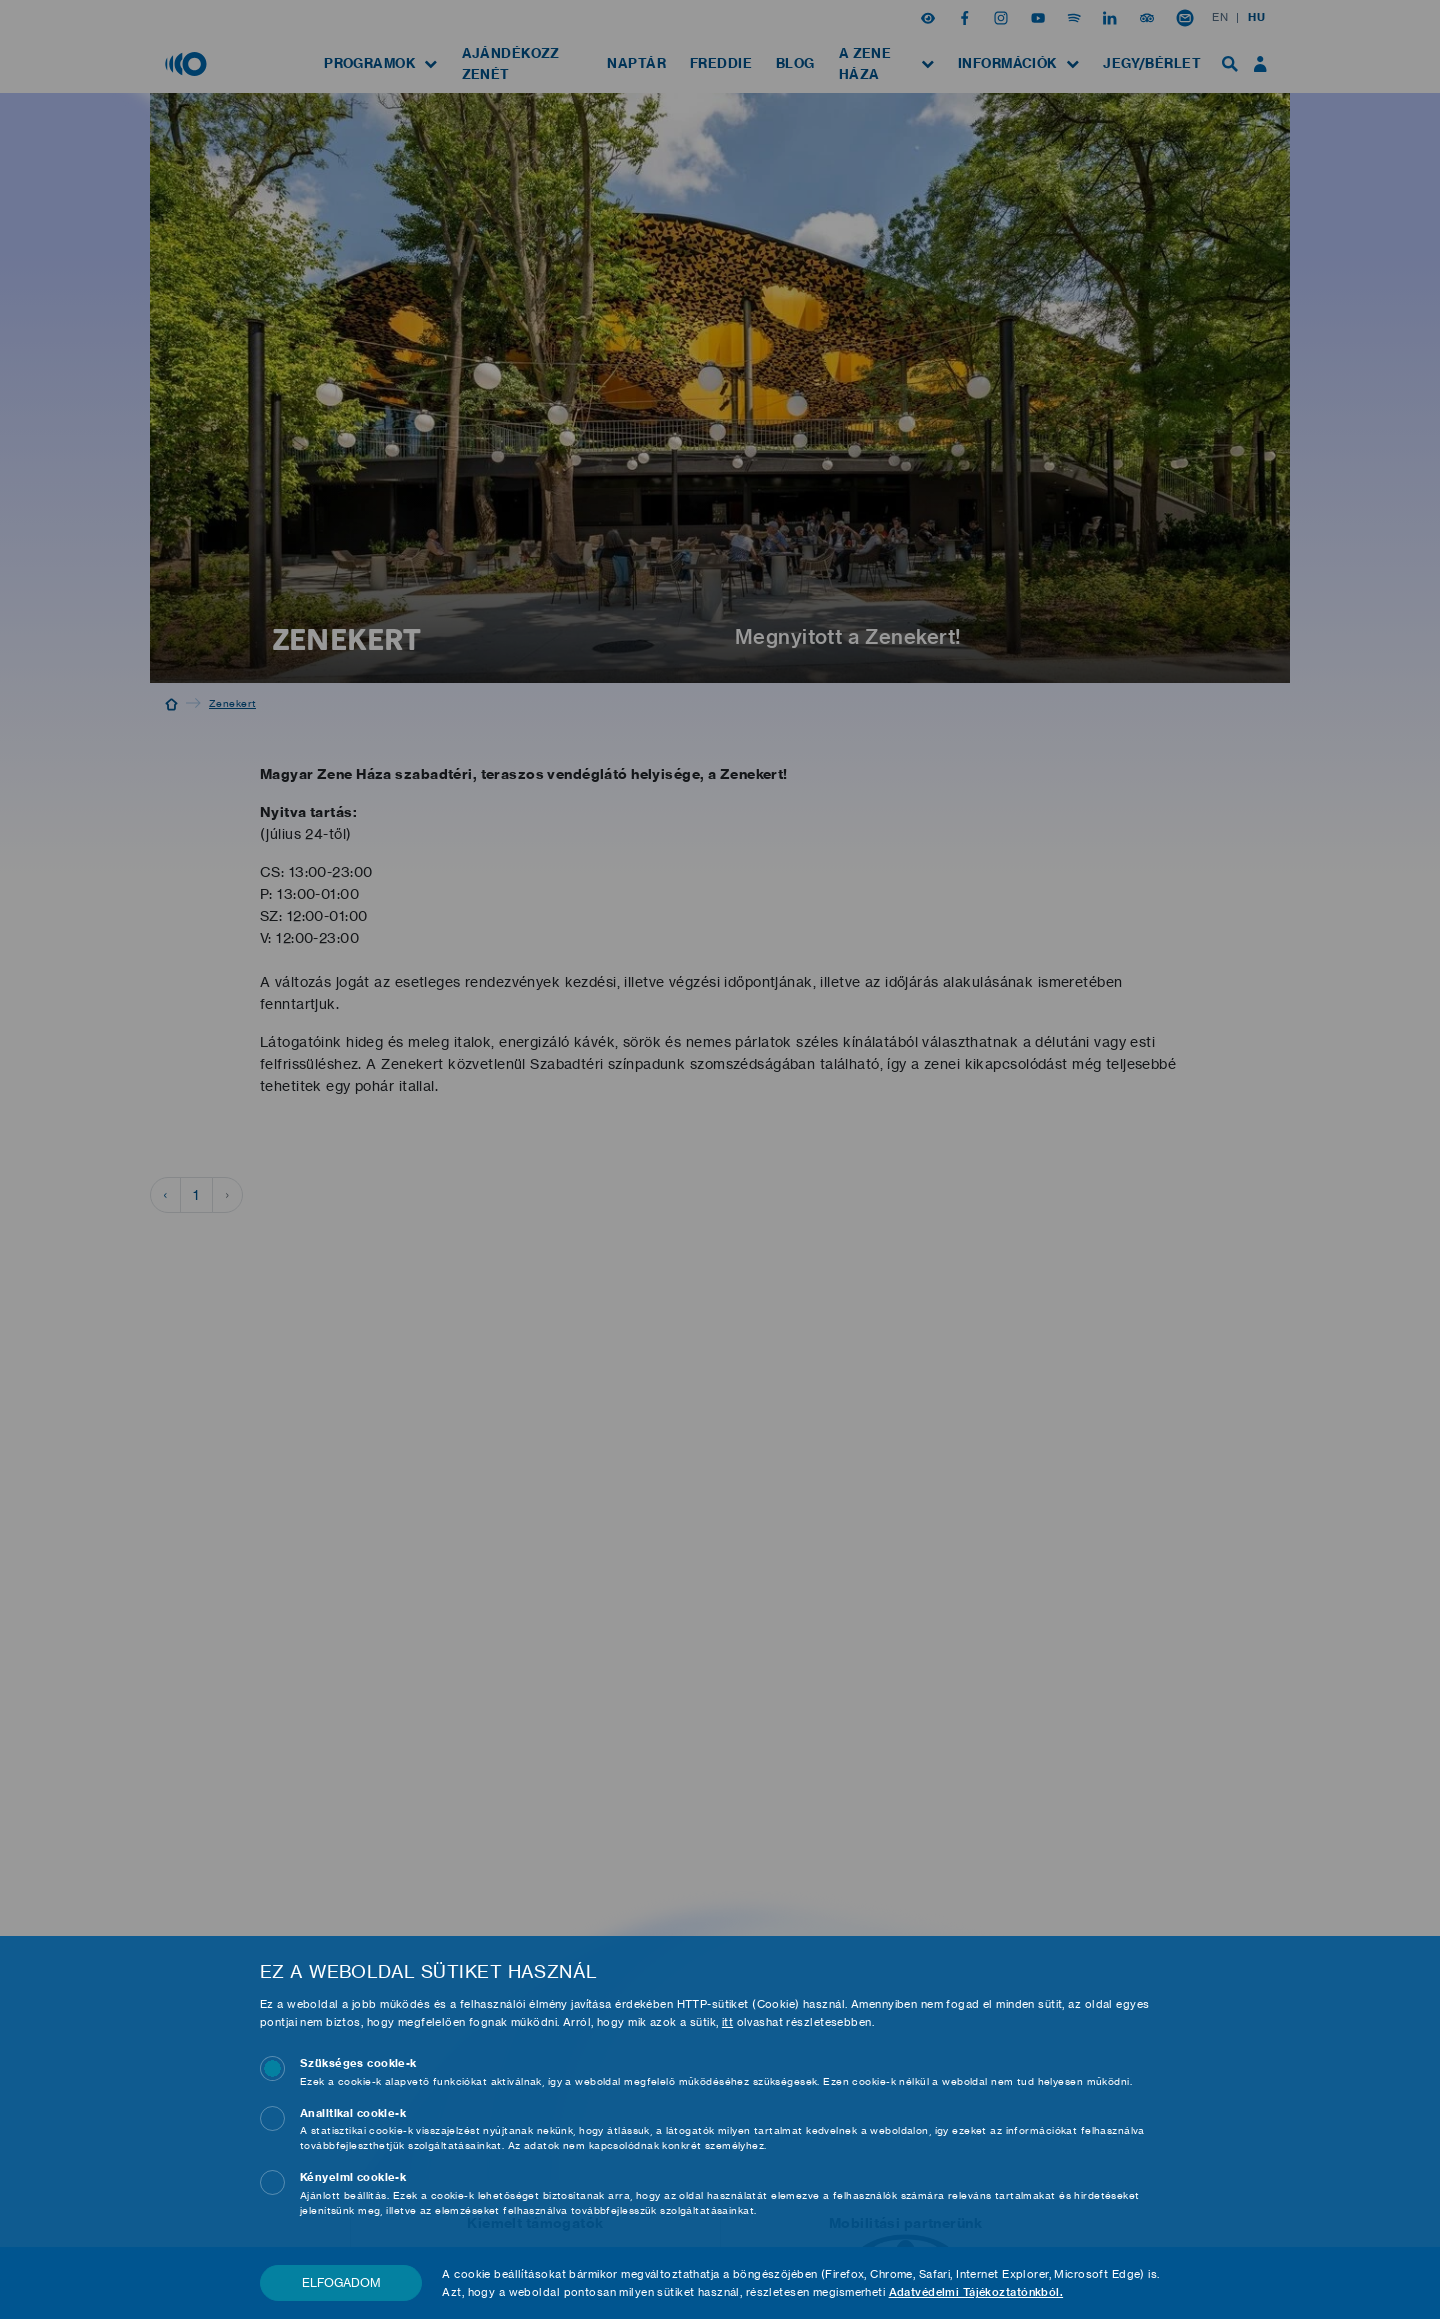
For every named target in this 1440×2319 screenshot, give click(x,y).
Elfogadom (340, 2282)
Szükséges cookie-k (358, 2063)
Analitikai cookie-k (353, 2113)
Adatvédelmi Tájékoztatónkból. (973, 2292)
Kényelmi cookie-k (353, 2177)
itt (727, 2022)
